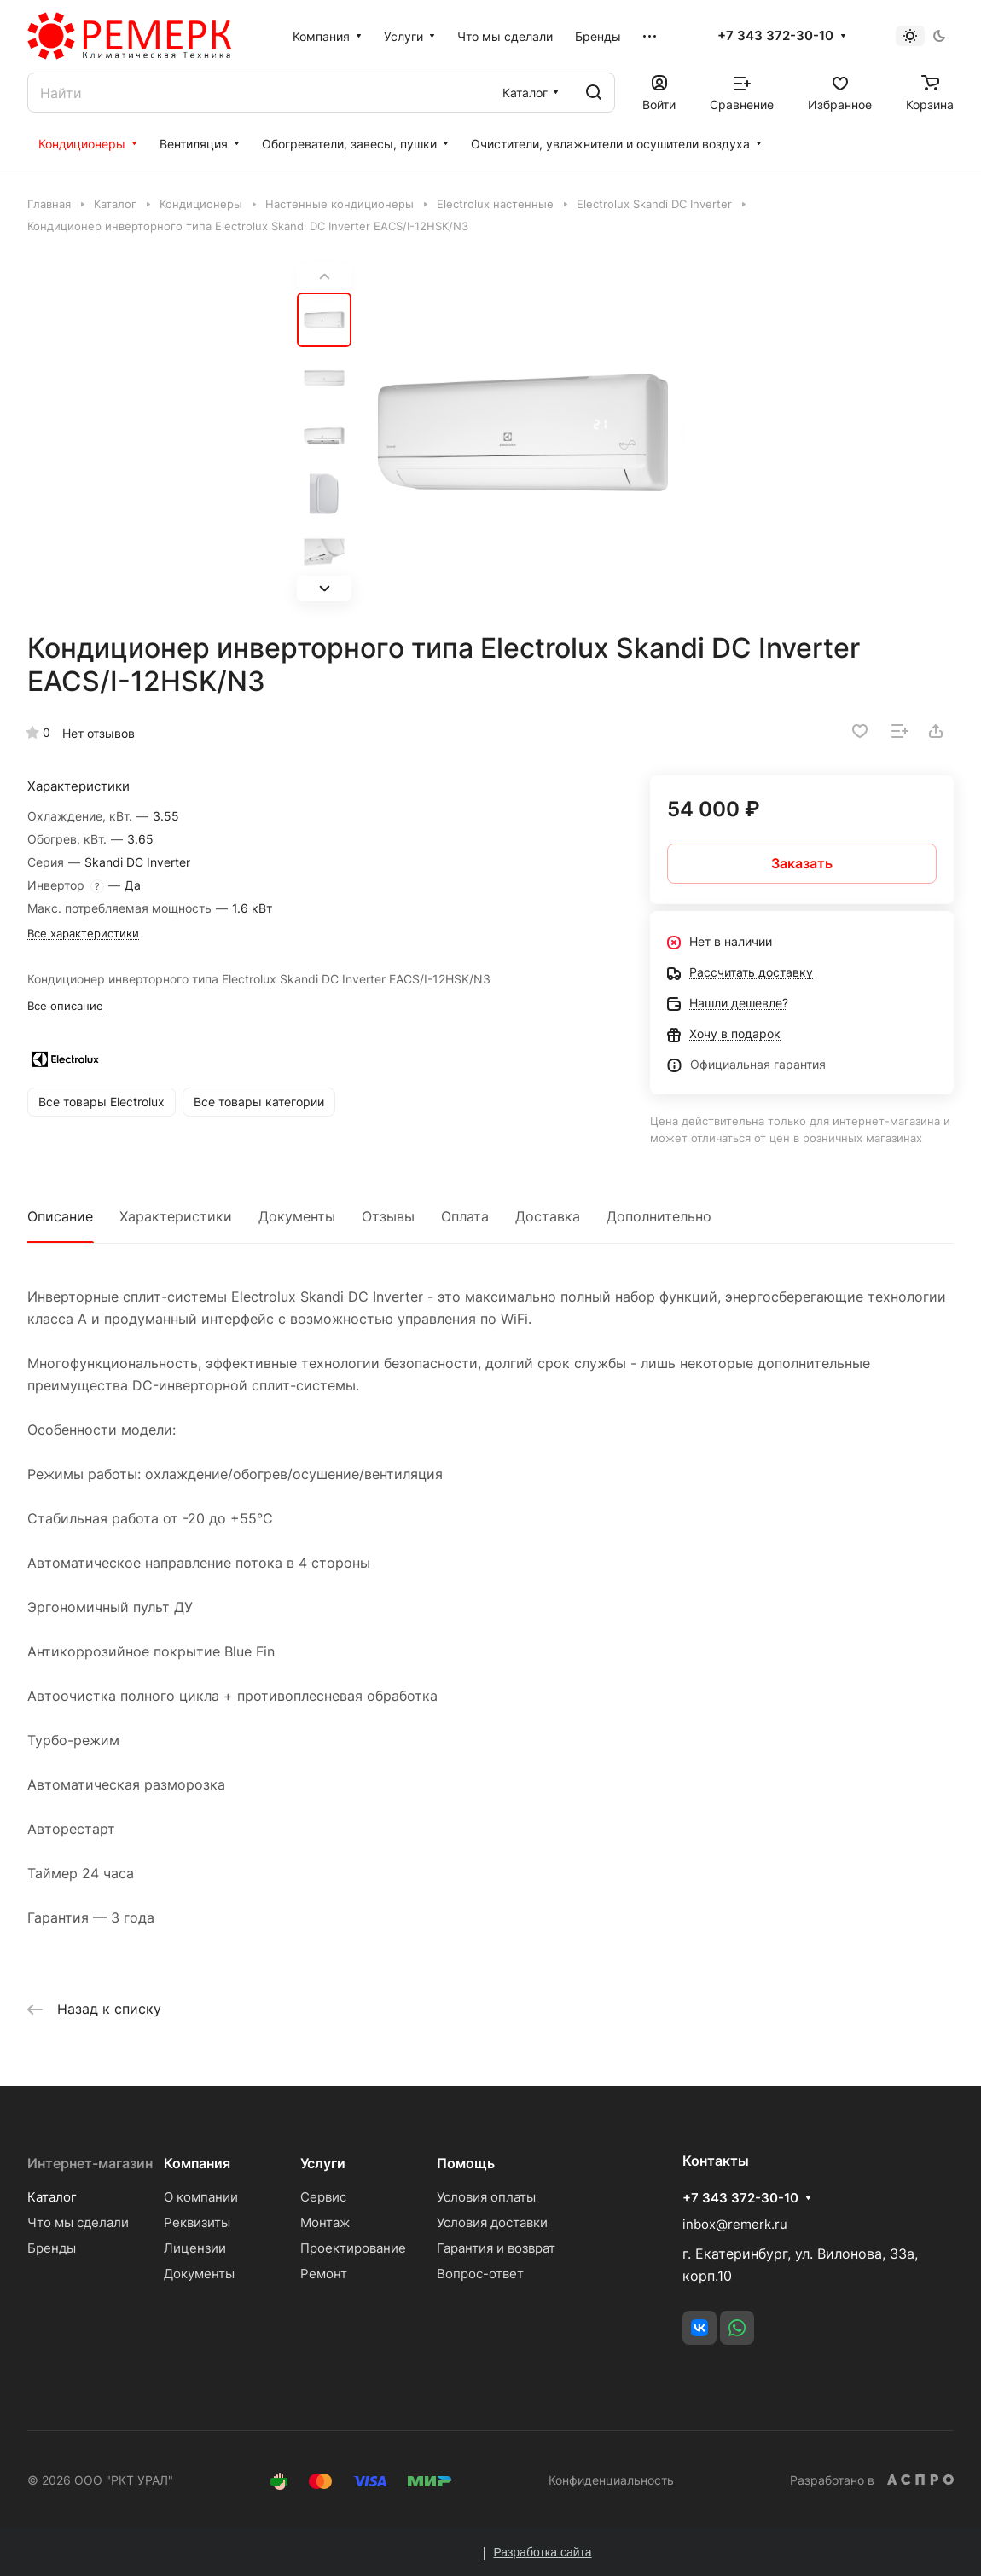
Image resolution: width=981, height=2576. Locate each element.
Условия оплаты (486, 2197)
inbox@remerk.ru (734, 2224)
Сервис (323, 2197)
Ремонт (323, 2274)
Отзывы (388, 1216)
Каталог (52, 2197)
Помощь (466, 2163)
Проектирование (353, 2248)
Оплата (465, 1216)
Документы (296, 1216)
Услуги (322, 2163)
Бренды (51, 2248)
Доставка (547, 1216)
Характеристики (175, 1216)
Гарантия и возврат (496, 2248)
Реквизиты (197, 2222)
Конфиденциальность (611, 2480)
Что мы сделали (78, 2222)
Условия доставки (492, 2222)
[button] (324, 588)
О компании (201, 2197)
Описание (60, 1216)
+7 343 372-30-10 (775, 36)
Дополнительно (659, 1216)
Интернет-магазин (90, 2163)
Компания (197, 2163)
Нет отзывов (98, 733)
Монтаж (325, 2222)
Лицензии (195, 2248)
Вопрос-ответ (480, 2274)
